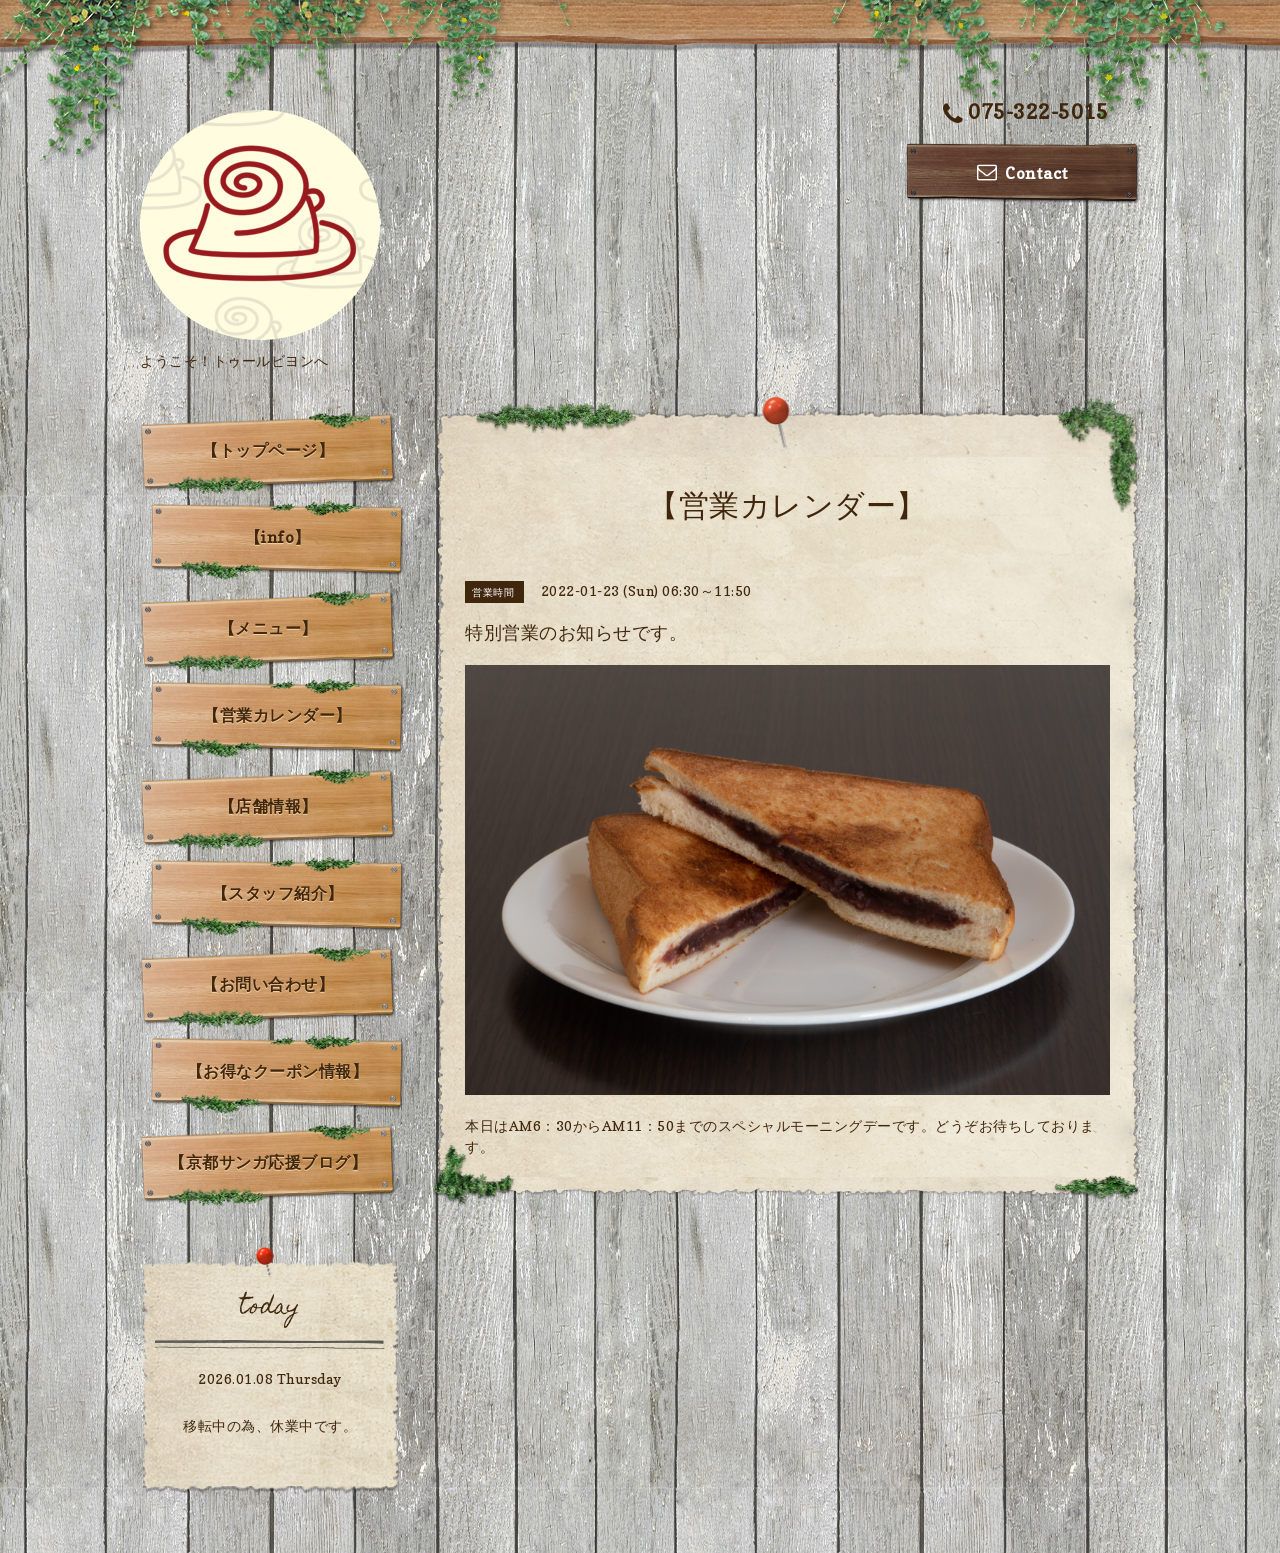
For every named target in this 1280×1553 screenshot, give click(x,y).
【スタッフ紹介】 (278, 893)
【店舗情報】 (268, 806)
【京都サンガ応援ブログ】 (268, 1162)
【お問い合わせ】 (268, 984)
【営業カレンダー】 (277, 715)
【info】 (278, 537)
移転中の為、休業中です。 (270, 1425)
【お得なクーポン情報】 (278, 1071)
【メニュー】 (268, 628)
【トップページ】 (268, 450)
